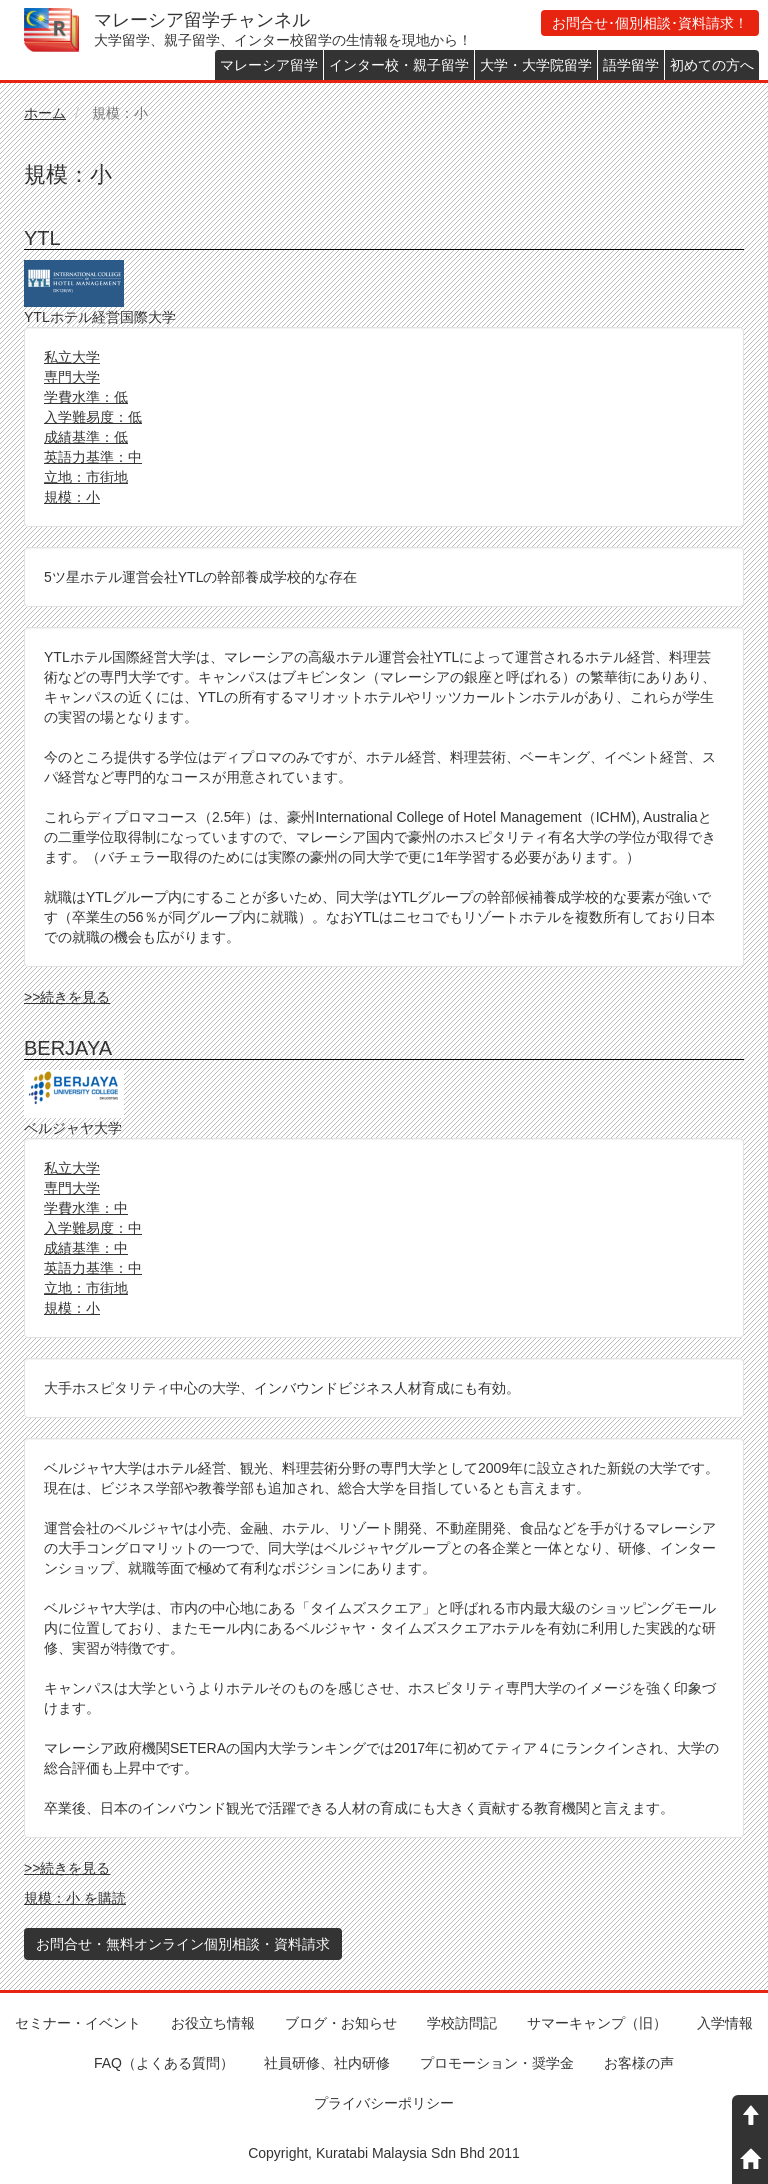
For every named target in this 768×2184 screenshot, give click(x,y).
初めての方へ (712, 65)
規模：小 (72, 497)
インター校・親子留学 (399, 65)
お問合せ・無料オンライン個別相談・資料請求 (183, 1944)
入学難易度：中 (93, 1228)
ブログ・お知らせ (341, 2023)
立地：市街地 (86, 477)
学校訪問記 (462, 2023)
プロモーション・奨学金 (497, 2063)
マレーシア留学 (269, 65)
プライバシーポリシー (384, 2103)
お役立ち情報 (213, 2023)
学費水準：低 (86, 397)
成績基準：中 (86, 1248)
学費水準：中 (86, 1208)
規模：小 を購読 (75, 1898)
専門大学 (72, 377)
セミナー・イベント (78, 2023)
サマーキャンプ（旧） (597, 2023)
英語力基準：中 (93, 457)
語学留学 (631, 65)
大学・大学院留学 (536, 65)
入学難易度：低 (93, 417)
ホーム (45, 113)
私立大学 (72, 357)
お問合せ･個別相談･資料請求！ (650, 23)
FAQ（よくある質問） (164, 2063)
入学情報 (725, 2023)
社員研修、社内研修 (327, 2063)
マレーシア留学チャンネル (202, 20)
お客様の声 (639, 2063)
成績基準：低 (86, 437)
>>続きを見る (67, 997)
